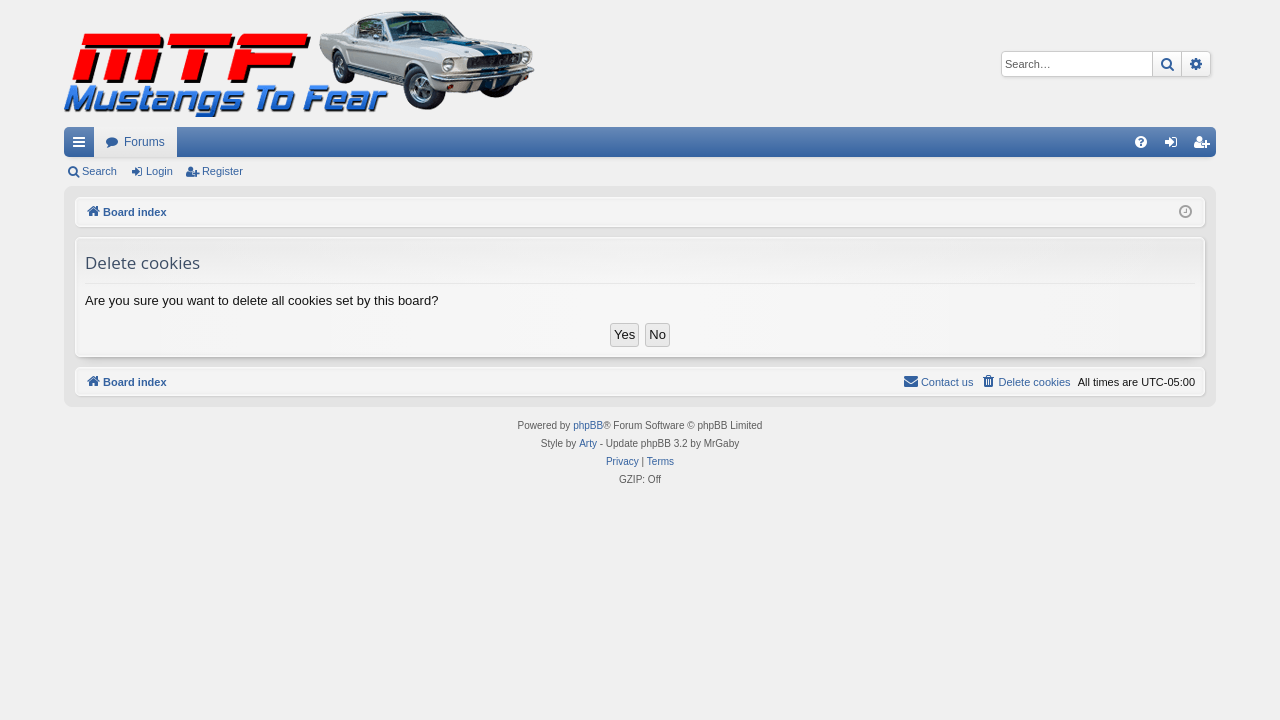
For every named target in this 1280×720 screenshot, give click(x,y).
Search (99, 171)
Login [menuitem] (1175, 146)
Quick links (83, 146)
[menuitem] (1141, 142)
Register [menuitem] (1205, 146)
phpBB (588, 425)
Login (159, 171)
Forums (144, 142)
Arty (588, 443)
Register (222, 171)
